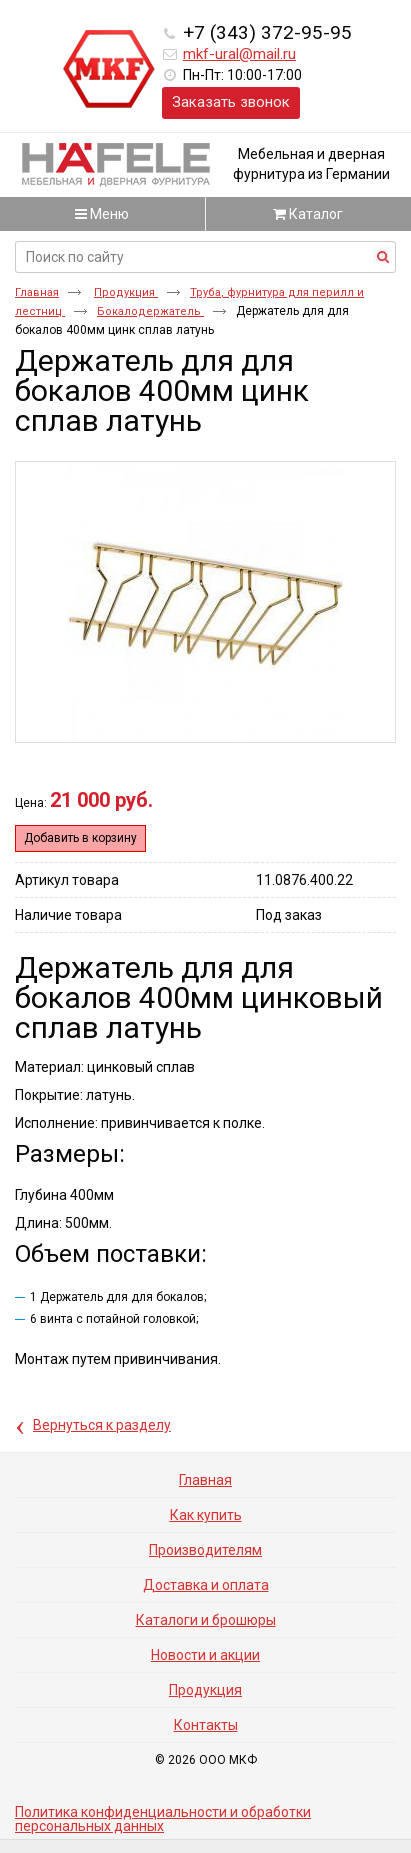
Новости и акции (205, 1655)
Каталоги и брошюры (206, 1620)
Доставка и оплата (206, 1585)
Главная (37, 292)
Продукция (126, 292)
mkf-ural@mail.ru (239, 54)
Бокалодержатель (150, 311)
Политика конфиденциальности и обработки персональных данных (163, 1819)
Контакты (206, 1725)
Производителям (205, 1550)
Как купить (206, 1515)
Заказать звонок (231, 102)
